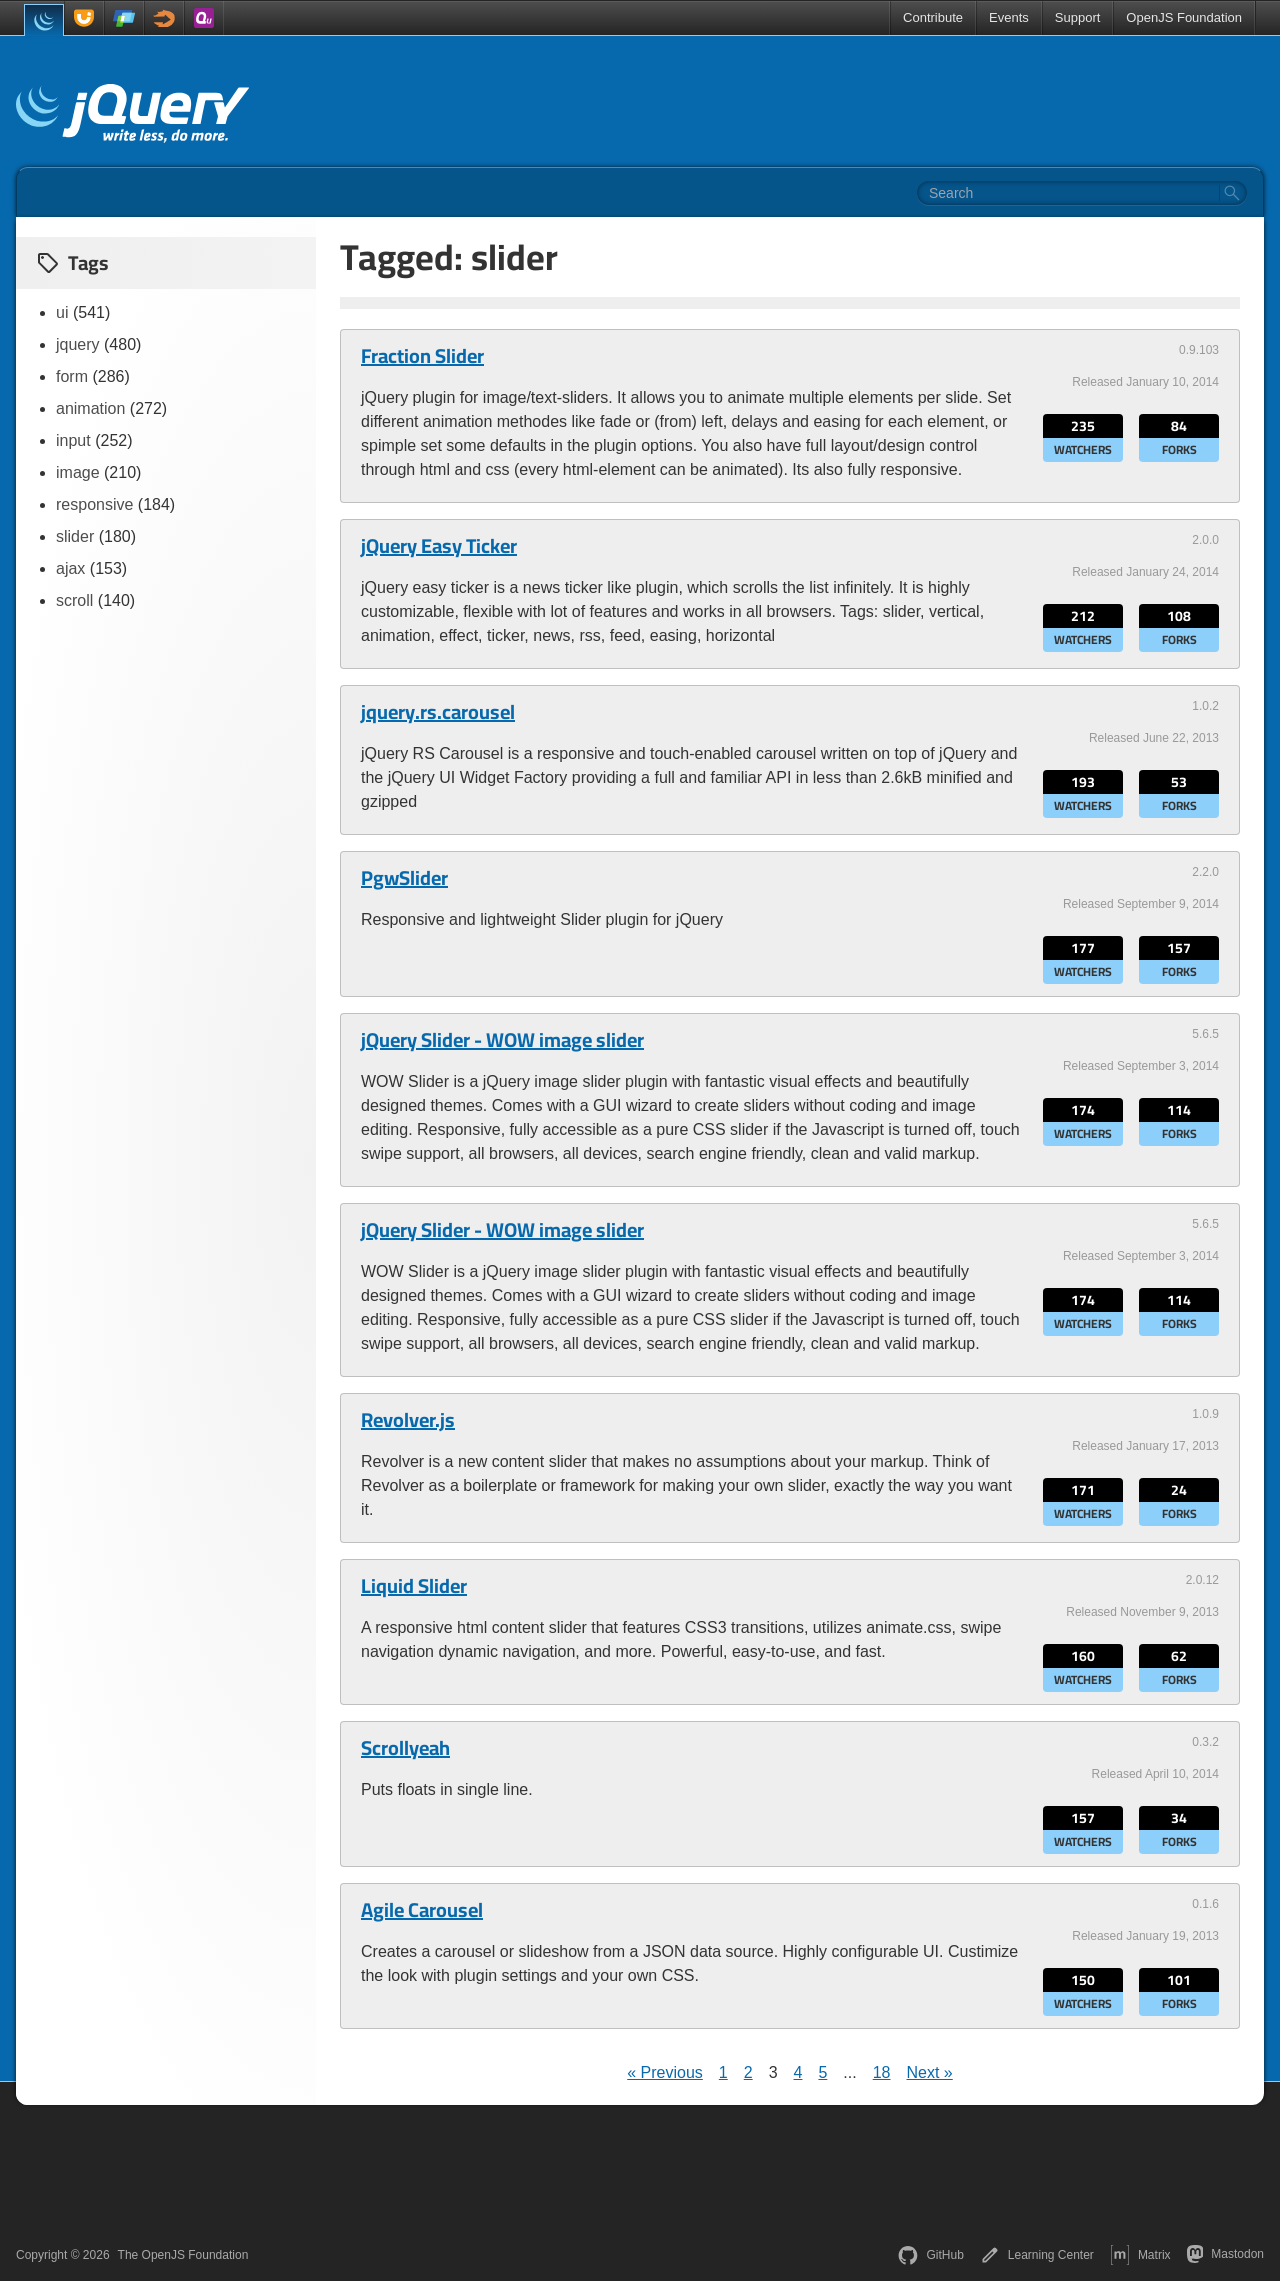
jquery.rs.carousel (438, 712)
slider (75, 536)
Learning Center (1037, 2255)
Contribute (933, 17)
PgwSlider (404, 878)
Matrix (1140, 2255)
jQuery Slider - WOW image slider (502, 1040)
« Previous (665, 2072)
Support (1078, 17)
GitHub (930, 2255)
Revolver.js (408, 1420)
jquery (78, 344)
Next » (930, 2072)
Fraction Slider (422, 356)
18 (882, 2072)
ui (62, 312)
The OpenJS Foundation (183, 2255)
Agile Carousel (422, 1910)
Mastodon (1225, 2254)
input (73, 440)
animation (90, 408)
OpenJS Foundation (1184, 17)
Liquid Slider (414, 1586)
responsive (94, 504)
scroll (74, 600)
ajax (70, 568)
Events (1009, 17)
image (78, 472)
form (72, 376)
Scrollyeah (405, 1748)
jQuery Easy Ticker (439, 546)
